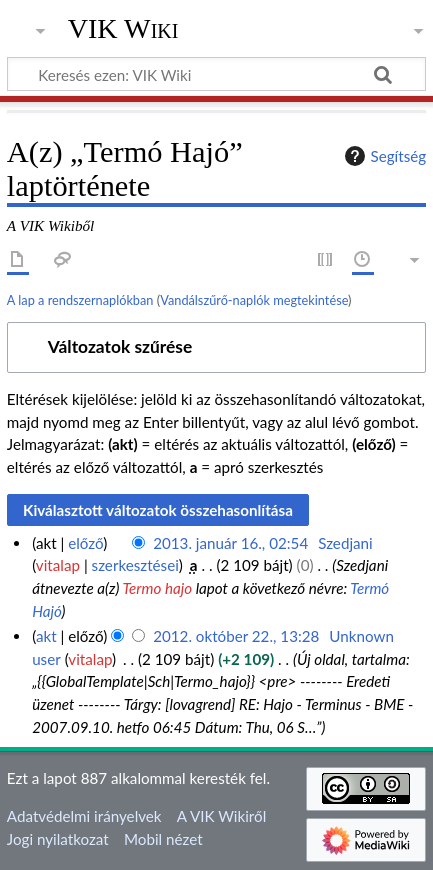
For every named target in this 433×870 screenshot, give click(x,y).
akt (46, 636)
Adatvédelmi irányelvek (84, 816)
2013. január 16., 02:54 (230, 543)
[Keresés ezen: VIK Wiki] (216, 74)
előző (85, 543)
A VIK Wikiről (221, 816)
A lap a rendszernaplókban (80, 300)
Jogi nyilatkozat (58, 839)
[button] (216, 347)
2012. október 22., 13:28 (236, 636)
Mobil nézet (163, 839)
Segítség (383, 156)
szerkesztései (135, 565)
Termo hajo (157, 588)
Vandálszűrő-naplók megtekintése (254, 300)
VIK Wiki (123, 29)
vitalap (58, 565)
